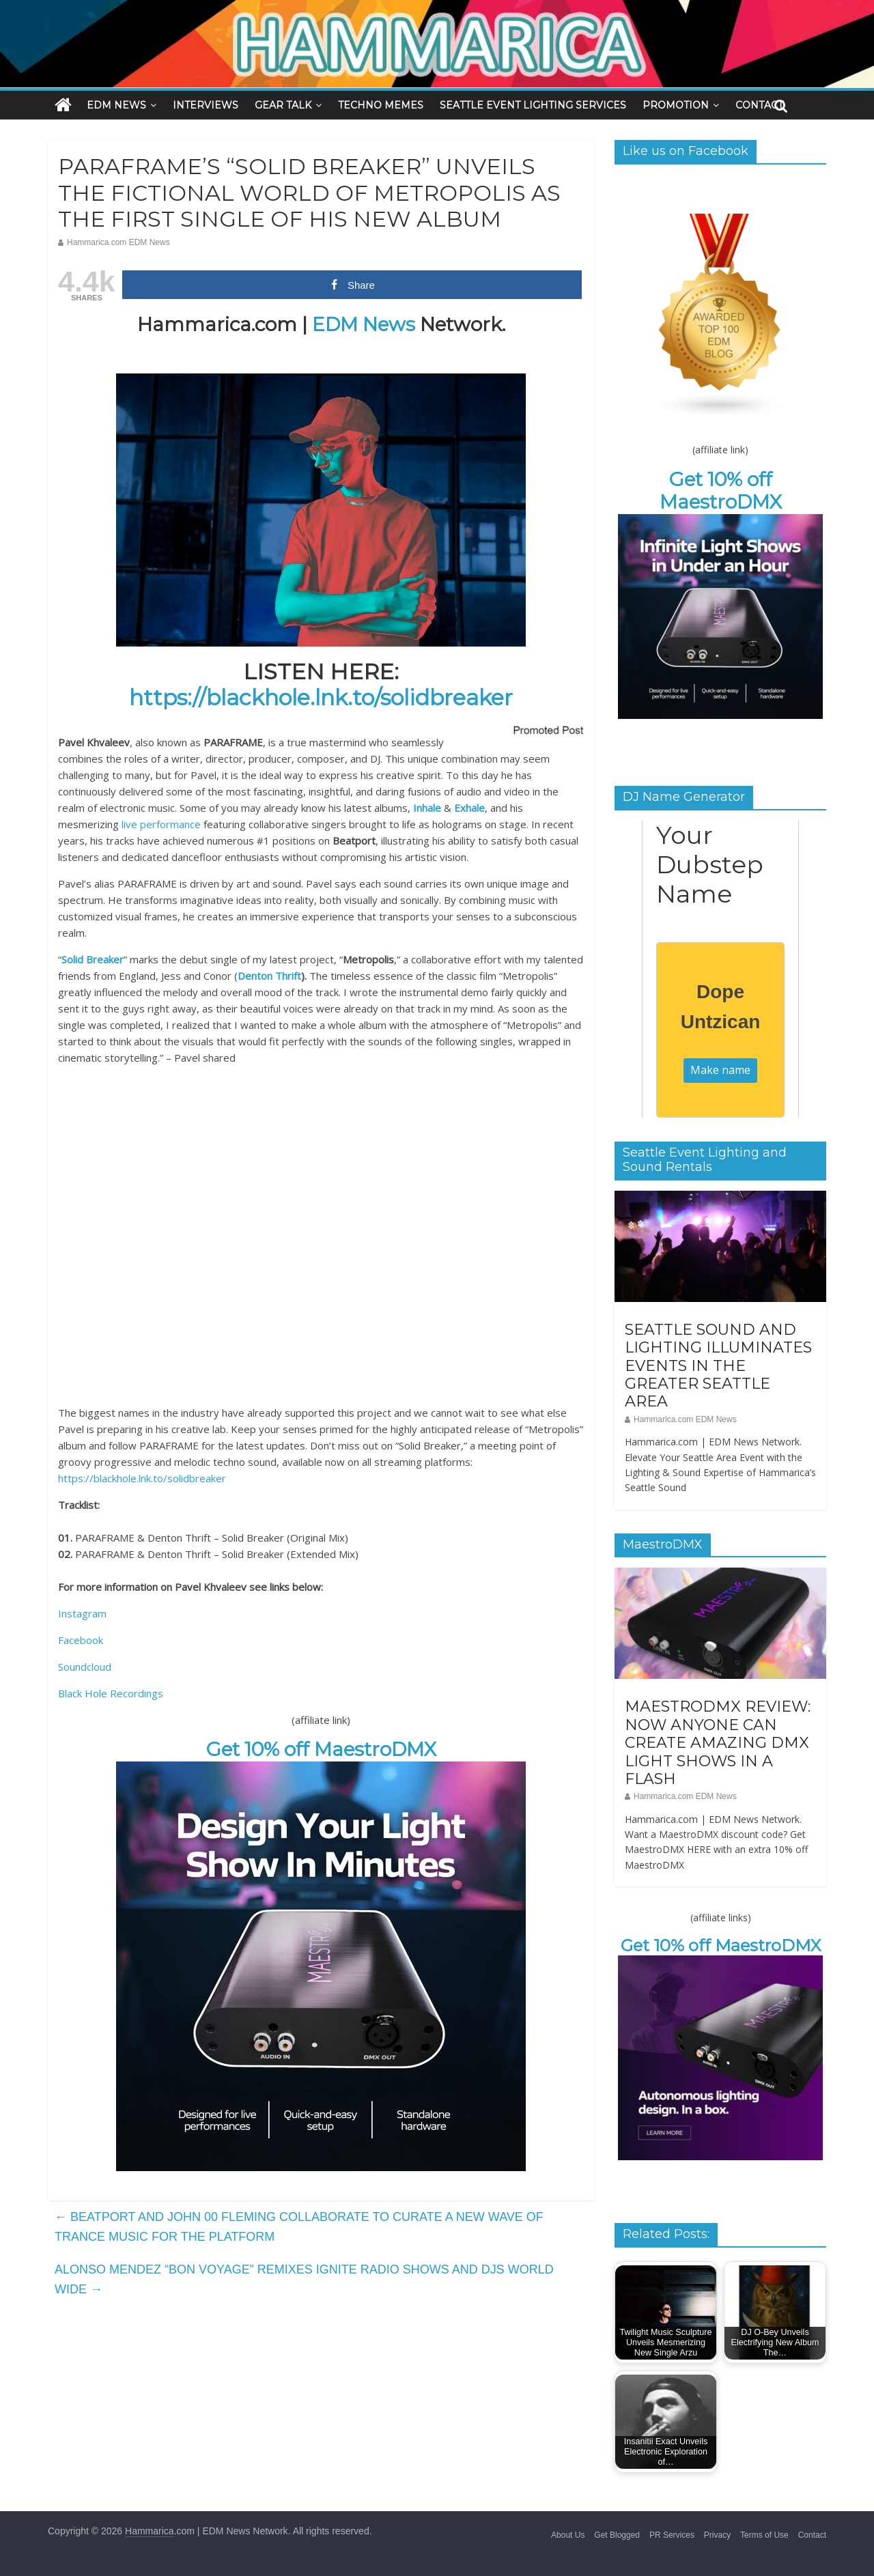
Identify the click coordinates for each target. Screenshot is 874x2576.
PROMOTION (676, 105)
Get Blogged (617, 2535)
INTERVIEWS (205, 105)
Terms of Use (764, 2535)
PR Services (671, 2535)
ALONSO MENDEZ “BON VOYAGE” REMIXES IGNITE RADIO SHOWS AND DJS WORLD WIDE (304, 2279)
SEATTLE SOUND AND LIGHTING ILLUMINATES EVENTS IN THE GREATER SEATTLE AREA (718, 1365)
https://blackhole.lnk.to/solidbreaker (321, 697)
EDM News (363, 324)
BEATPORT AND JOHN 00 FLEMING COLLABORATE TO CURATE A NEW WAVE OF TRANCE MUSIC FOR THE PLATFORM (299, 2227)
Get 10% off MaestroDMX (321, 1749)
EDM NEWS (116, 105)
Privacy (717, 2535)
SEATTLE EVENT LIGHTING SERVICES (533, 105)
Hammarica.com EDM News (118, 242)
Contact (812, 2535)
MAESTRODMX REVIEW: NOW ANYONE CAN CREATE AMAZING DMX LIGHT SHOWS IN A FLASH (717, 1742)
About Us (567, 2535)
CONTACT (759, 105)
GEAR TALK (283, 105)
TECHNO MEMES (380, 105)
